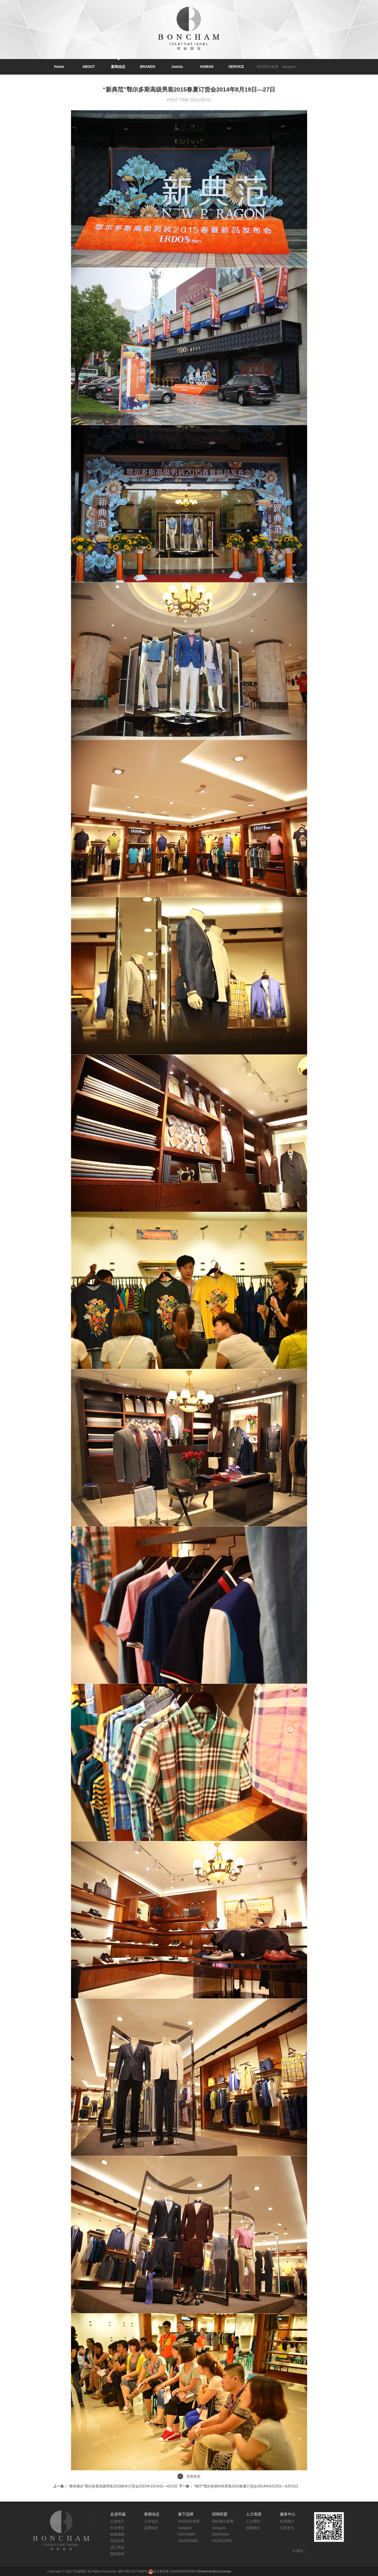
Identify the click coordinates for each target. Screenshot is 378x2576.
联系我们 (287, 2521)
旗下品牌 (185, 2514)
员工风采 (117, 2547)
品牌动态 (151, 2528)
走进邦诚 (118, 2514)
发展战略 (117, 2534)
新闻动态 (151, 2514)
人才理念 (253, 2521)
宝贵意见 (287, 2528)
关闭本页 (193, 2476)
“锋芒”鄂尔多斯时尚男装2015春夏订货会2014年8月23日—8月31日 (238, 2486)
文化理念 (117, 2528)
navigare (289, 67)
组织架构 (117, 2554)
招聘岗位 (253, 2528)
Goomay (224, 2571)
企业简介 (117, 2521)
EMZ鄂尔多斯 (267, 67)
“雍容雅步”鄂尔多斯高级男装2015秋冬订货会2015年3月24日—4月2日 (116, 2486)
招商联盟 (219, 2514)
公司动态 (151, 2521)
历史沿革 (117, 2541)
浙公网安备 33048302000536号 (176, 2571)
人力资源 (253, 2514)
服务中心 (287, 2514)
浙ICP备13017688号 (132, 2571)
